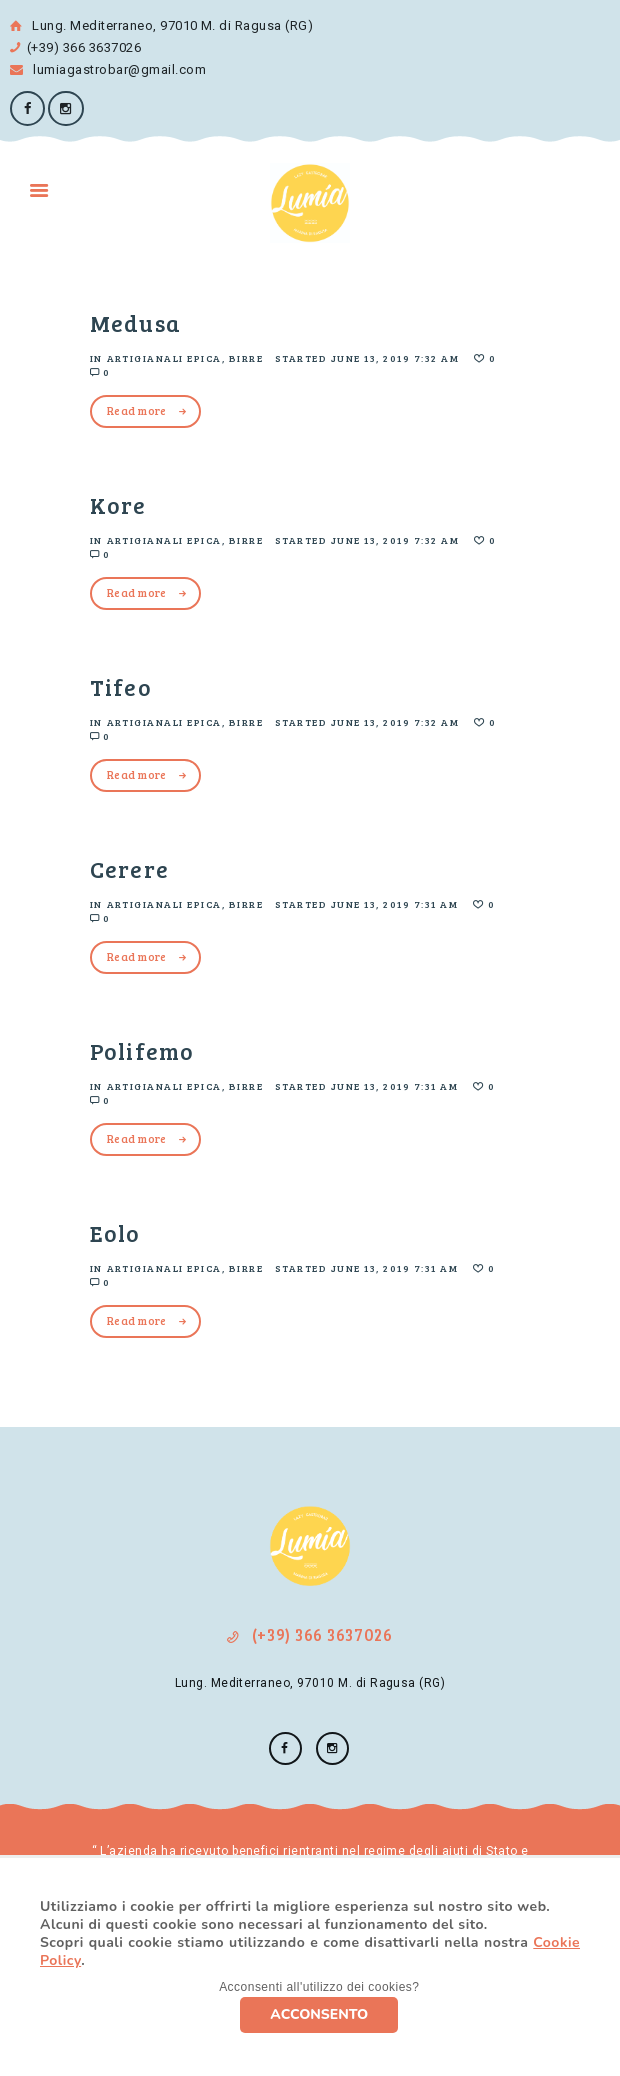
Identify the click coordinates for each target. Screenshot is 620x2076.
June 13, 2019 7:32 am (395, 358)
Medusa (135, 322)
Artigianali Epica (165, 358)
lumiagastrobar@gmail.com (108, 69)
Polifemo (142, 1050)
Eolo (115, 1232)
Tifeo (121, 686)
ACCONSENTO (319, 2014)
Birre (246, 358)
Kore (118, 504)
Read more (137, 410)
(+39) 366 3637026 (84, 47)
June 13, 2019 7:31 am (395, 904)
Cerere (129, 868)
